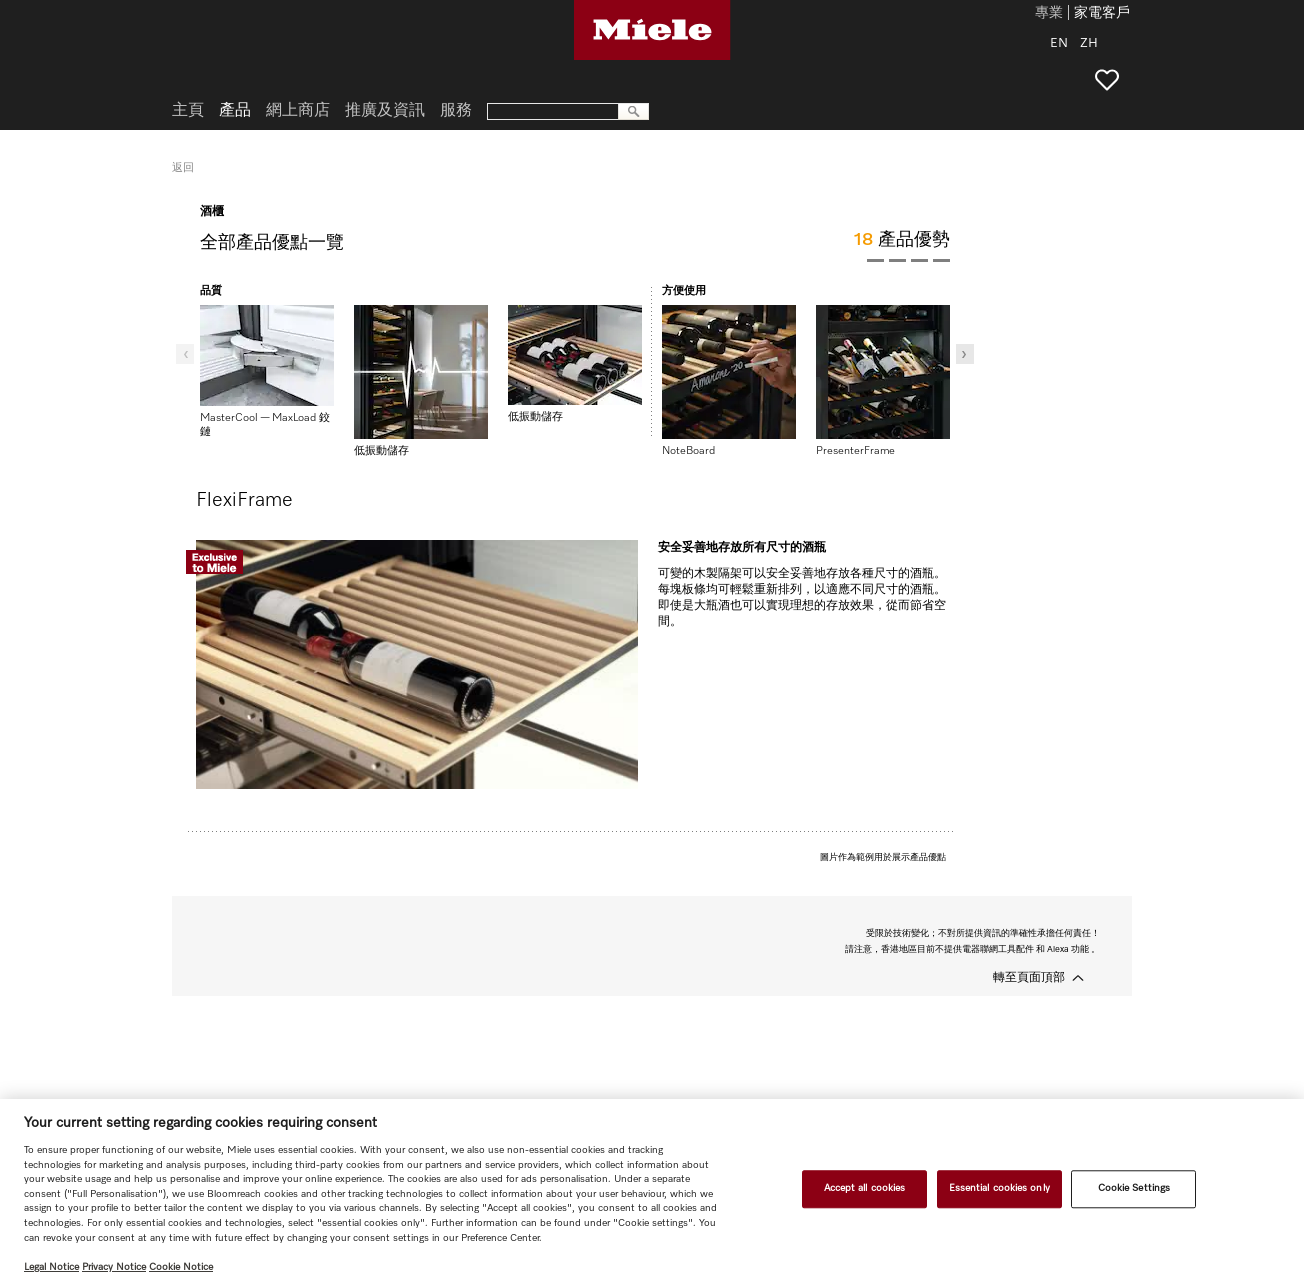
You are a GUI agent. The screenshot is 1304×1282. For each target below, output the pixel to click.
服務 (456, 111)
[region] (652, 1190)
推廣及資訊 (385, 111)
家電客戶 (1102, 14)
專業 (1049, 14)
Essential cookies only (999, 1189)
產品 (235, 111)
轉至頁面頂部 (1029, 978)
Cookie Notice (181, 1267)
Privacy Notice (114, 1267)
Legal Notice (51, 1267)
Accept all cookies (865, 1189)
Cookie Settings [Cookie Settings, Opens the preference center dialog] (1134, 1189)
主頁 (188, 111)
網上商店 (298, 111)
